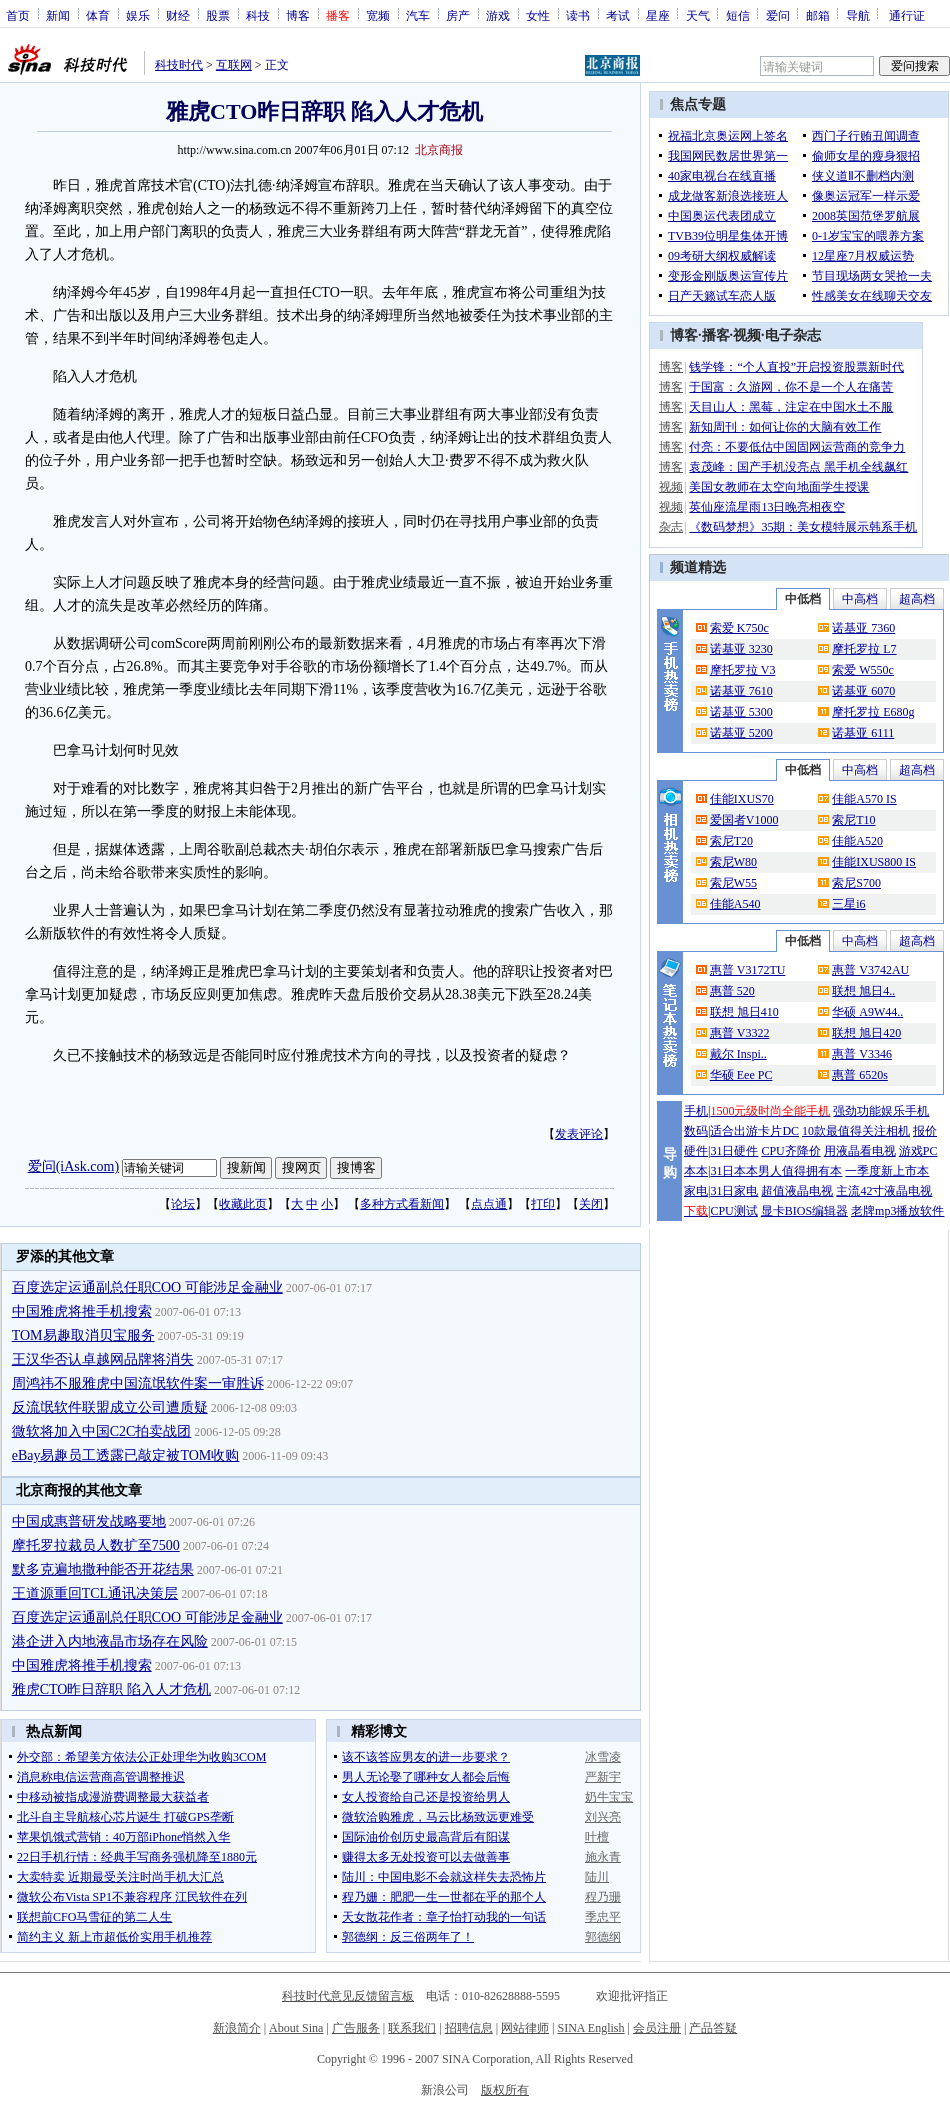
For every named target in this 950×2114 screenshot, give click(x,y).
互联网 (234, 65)
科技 (258, 15)
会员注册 (657, 2028)
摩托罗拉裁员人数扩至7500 (96, 1545)
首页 (18, 15)
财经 (178, 15)
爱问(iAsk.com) (73, 1166)
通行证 (907, 15)
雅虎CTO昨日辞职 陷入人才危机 (111, 1689)
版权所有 (505, 2090)
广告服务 (356, 2028)
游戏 (498, 15)
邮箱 (818, 15)
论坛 (183, 1204)
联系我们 (412, 2028)
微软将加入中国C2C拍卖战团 (102, 1431)
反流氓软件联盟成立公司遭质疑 (110, 1407)
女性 (538, 15)
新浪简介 (237, 2028)
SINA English (590, 2028)
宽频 (378, 15)
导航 (858, 15)
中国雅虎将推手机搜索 (82, 1311)
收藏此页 (243, 1204)
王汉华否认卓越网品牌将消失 (103, 1359)
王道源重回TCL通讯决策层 (95, 1593)
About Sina (296, 2028)
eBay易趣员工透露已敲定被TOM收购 (126, 1455)
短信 (738, 15)
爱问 (778, 15)
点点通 (489, 1204)
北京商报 (439, 150)
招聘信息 (469, 2028)
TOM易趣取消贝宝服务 (83, 1335)
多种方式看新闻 (402, 1204)
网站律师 (525, 2028)
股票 (218, 15)
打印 (543, 1204)
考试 (618, 15)
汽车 (418, 15)
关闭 (591, 1204)
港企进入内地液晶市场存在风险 (110, 1641)
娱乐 (138, 15)
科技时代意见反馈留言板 (348, 1996)
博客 (298, 15)
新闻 (58, 15)
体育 (98, 15)
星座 (658, 15)
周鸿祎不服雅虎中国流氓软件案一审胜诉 (138, 1383)
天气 (698, 15)
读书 (578, 15)
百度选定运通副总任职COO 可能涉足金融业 (147, 1287)
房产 (458, 15)
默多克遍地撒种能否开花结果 (103, 1569)
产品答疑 (713, 2028)
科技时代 (179, 65)
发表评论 (579, 1134)
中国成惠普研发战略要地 (89, 1521)
